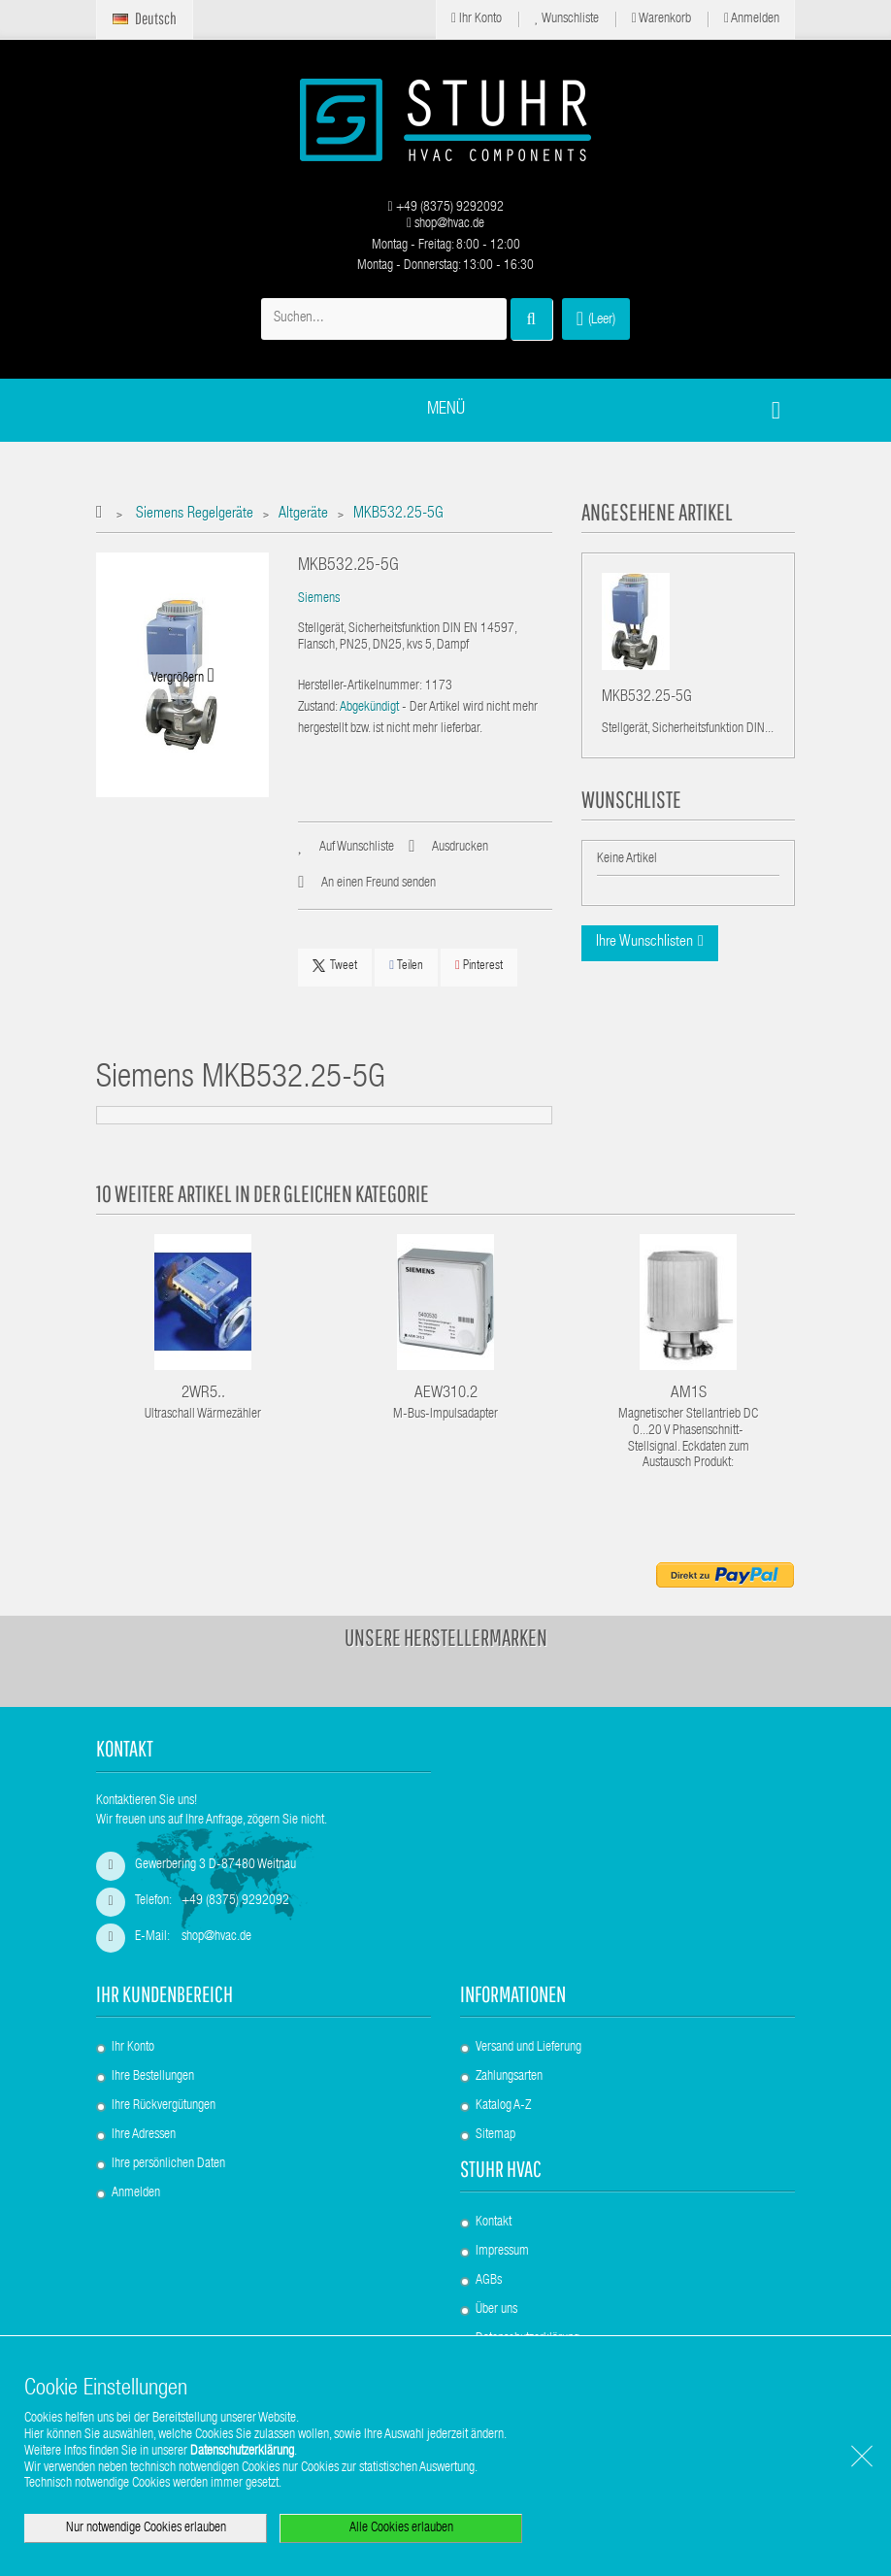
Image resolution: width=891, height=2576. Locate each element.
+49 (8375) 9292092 (445, 208)
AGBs (489, 2281)
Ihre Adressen (144, 2135)
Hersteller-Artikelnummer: (360, 686)
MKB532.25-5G (647, 701)
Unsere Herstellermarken (446, 1637)
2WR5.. (203, 1394)
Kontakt (494, 2222)
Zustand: (318, 708)
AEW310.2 (446, 1394)
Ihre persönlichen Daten (168, 2164)
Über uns (496, 2310)
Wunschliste (567, 19)
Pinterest (479, 965)
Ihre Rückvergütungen (163, 2106)
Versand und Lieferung (528, 2048)
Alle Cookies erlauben (401, 2528)
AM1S (689, 1394)
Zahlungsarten (509, 2077)
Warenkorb (661, 19)
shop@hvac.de (445, 224)
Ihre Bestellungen (153, 2077)
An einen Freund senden (378, 883)
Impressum (502, 2251)
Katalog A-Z (503, 2106)
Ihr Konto (476, 19)
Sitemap (495, 2135)
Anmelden (751, 19)
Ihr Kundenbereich (164, 1994)
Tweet (335, 966)
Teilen (406, 965)
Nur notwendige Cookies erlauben (146, 2528)
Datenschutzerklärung (242, 2452)
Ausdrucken (460, 847)
